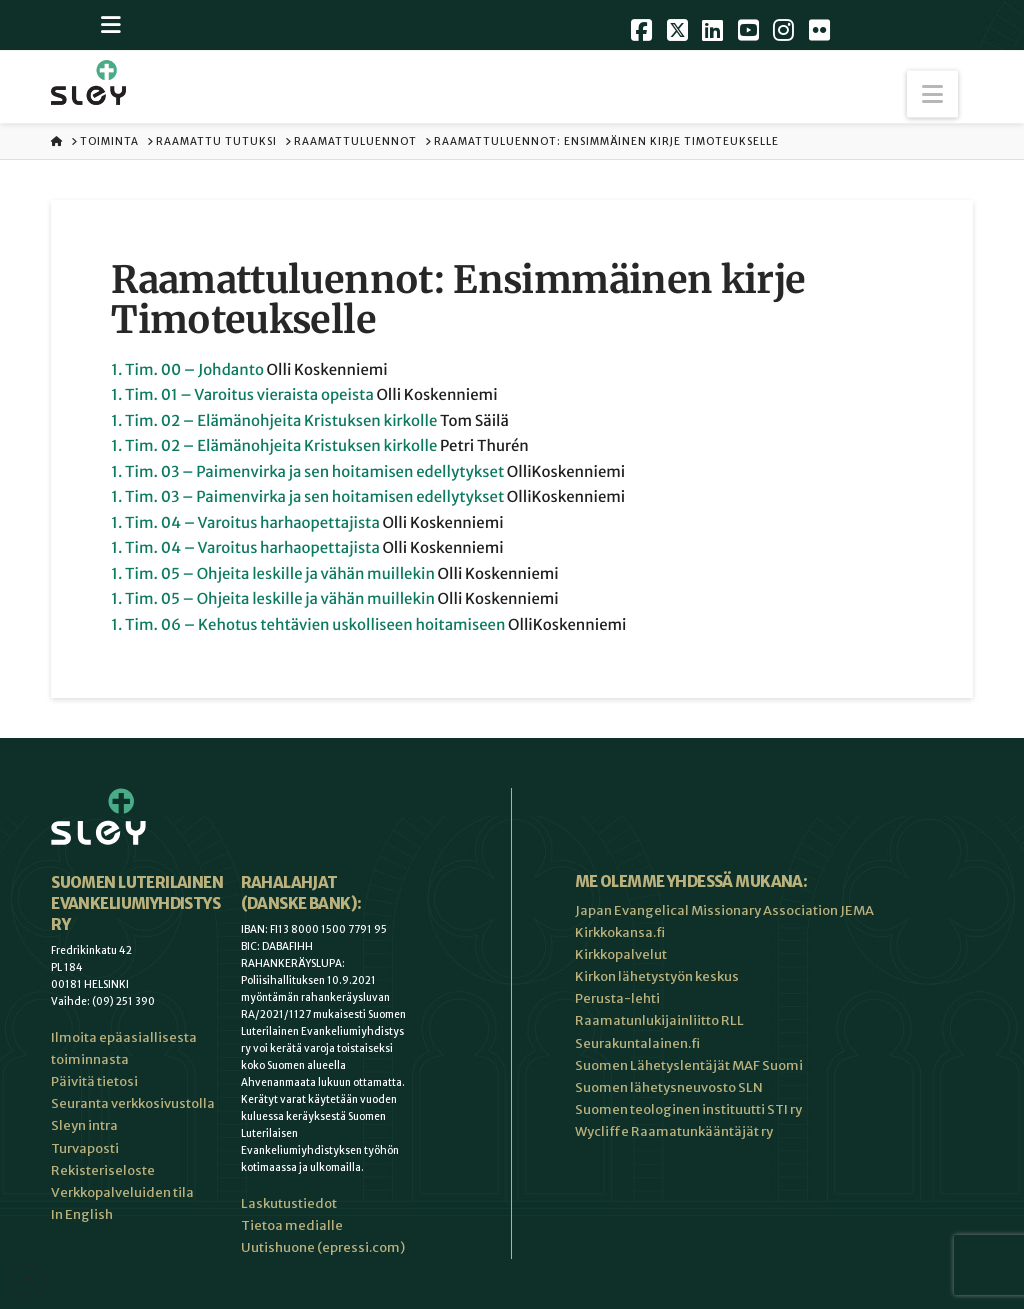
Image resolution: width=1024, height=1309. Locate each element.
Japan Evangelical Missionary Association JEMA (724, 910)
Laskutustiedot (289, 1203)
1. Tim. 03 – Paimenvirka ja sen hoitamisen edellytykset (307, 472)
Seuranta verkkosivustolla (133, 1103)
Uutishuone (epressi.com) (323, 1247)
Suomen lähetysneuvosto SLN (669, 1087)
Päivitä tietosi (94, 1081)
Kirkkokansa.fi (620, 932)
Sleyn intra (84, 1125)
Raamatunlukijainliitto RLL (659, 1020)
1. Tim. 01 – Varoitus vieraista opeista (242, 395)
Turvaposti (85, 1148)
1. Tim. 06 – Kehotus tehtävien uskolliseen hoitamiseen (308, 625)
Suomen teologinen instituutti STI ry (688, 1109)
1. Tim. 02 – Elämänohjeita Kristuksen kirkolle (274, 421)
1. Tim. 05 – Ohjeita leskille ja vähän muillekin (273, 574)
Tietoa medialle (292, 1225)
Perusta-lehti (617, 998)
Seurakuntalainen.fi (637, 1043)
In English (82, 1214)
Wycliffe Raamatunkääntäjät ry (674, 1131)
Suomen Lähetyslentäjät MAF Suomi (689, 1065)
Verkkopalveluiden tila (122, 1192)
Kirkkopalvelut (621, 954)
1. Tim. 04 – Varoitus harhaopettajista (245, 523)
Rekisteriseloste (103, 1170)
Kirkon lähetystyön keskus (657, 976)
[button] (932, 94)
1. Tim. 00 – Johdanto (187, 370)
